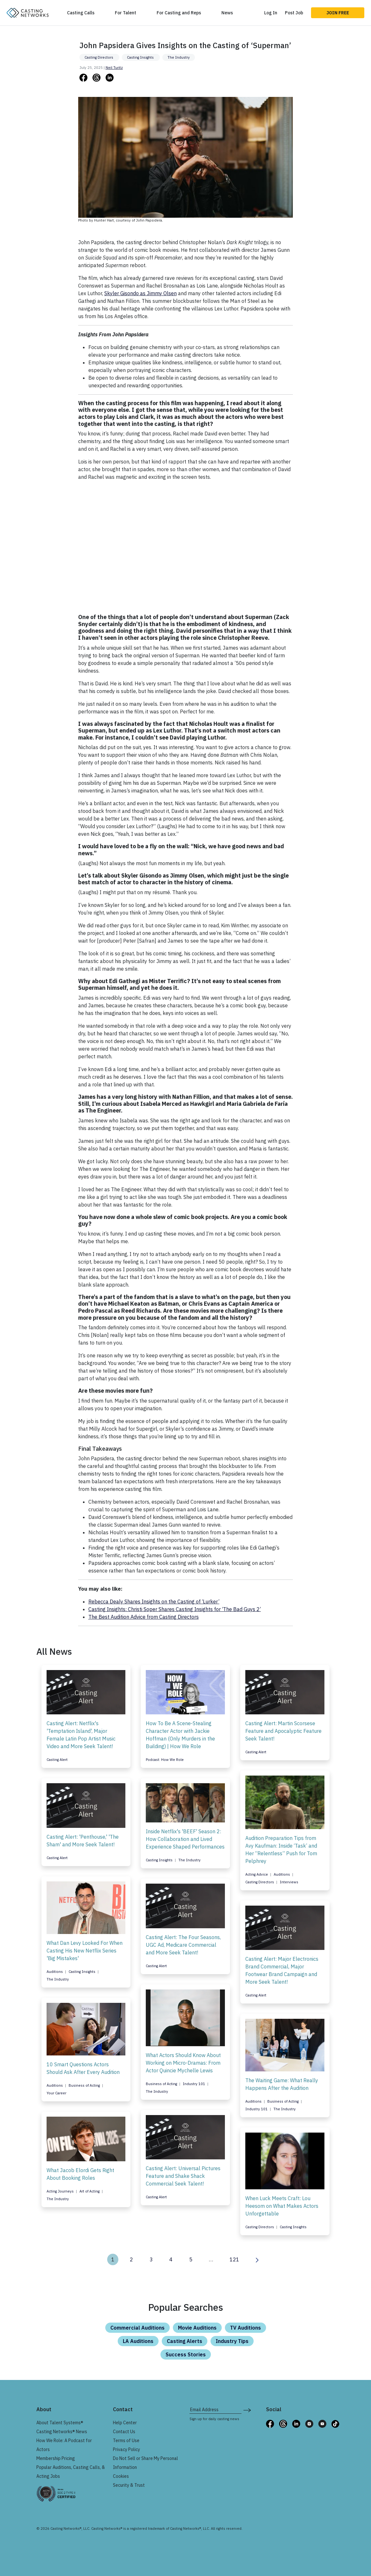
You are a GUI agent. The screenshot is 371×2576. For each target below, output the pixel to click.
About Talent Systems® (59, 2423)
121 (234, 2259)
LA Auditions (138, 2341)
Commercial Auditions (137, 2327)
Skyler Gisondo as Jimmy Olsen (140, 293)
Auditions (282, 1874)
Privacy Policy (126, 2449)
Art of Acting (89, 2191)
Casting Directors (99, 57)
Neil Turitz (114, 67)
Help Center (125, 2423)
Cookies (121, 2476)
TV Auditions (245, 2327)
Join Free (337, 13)
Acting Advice (257, 1874)
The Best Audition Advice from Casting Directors (143, 1617)
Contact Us (124, 2431)
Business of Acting (162, 2084)
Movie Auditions (197, 2327)
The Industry (178, 57)
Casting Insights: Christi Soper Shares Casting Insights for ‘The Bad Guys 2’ (174, 1609)
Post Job (294, 13)
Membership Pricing (55, 2458)
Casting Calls (80, 13)
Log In (270, 13)
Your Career (56, 2093)
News (227, 13)
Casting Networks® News (61, 2431)
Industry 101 (194, 2084)
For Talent (125, 13)
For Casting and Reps (179, 13)
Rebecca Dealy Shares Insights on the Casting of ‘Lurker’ (153, 1601)
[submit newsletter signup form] (247, 2409)
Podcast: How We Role (165, 1759)
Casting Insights (141, 57)
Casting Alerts (184, 2341)
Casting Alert (57, 1759)
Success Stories (186, 2354)
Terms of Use (126, 2440)
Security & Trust (129, 2485)
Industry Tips (232, 2341)
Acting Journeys (61, 2191)
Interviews (289, 1882)
